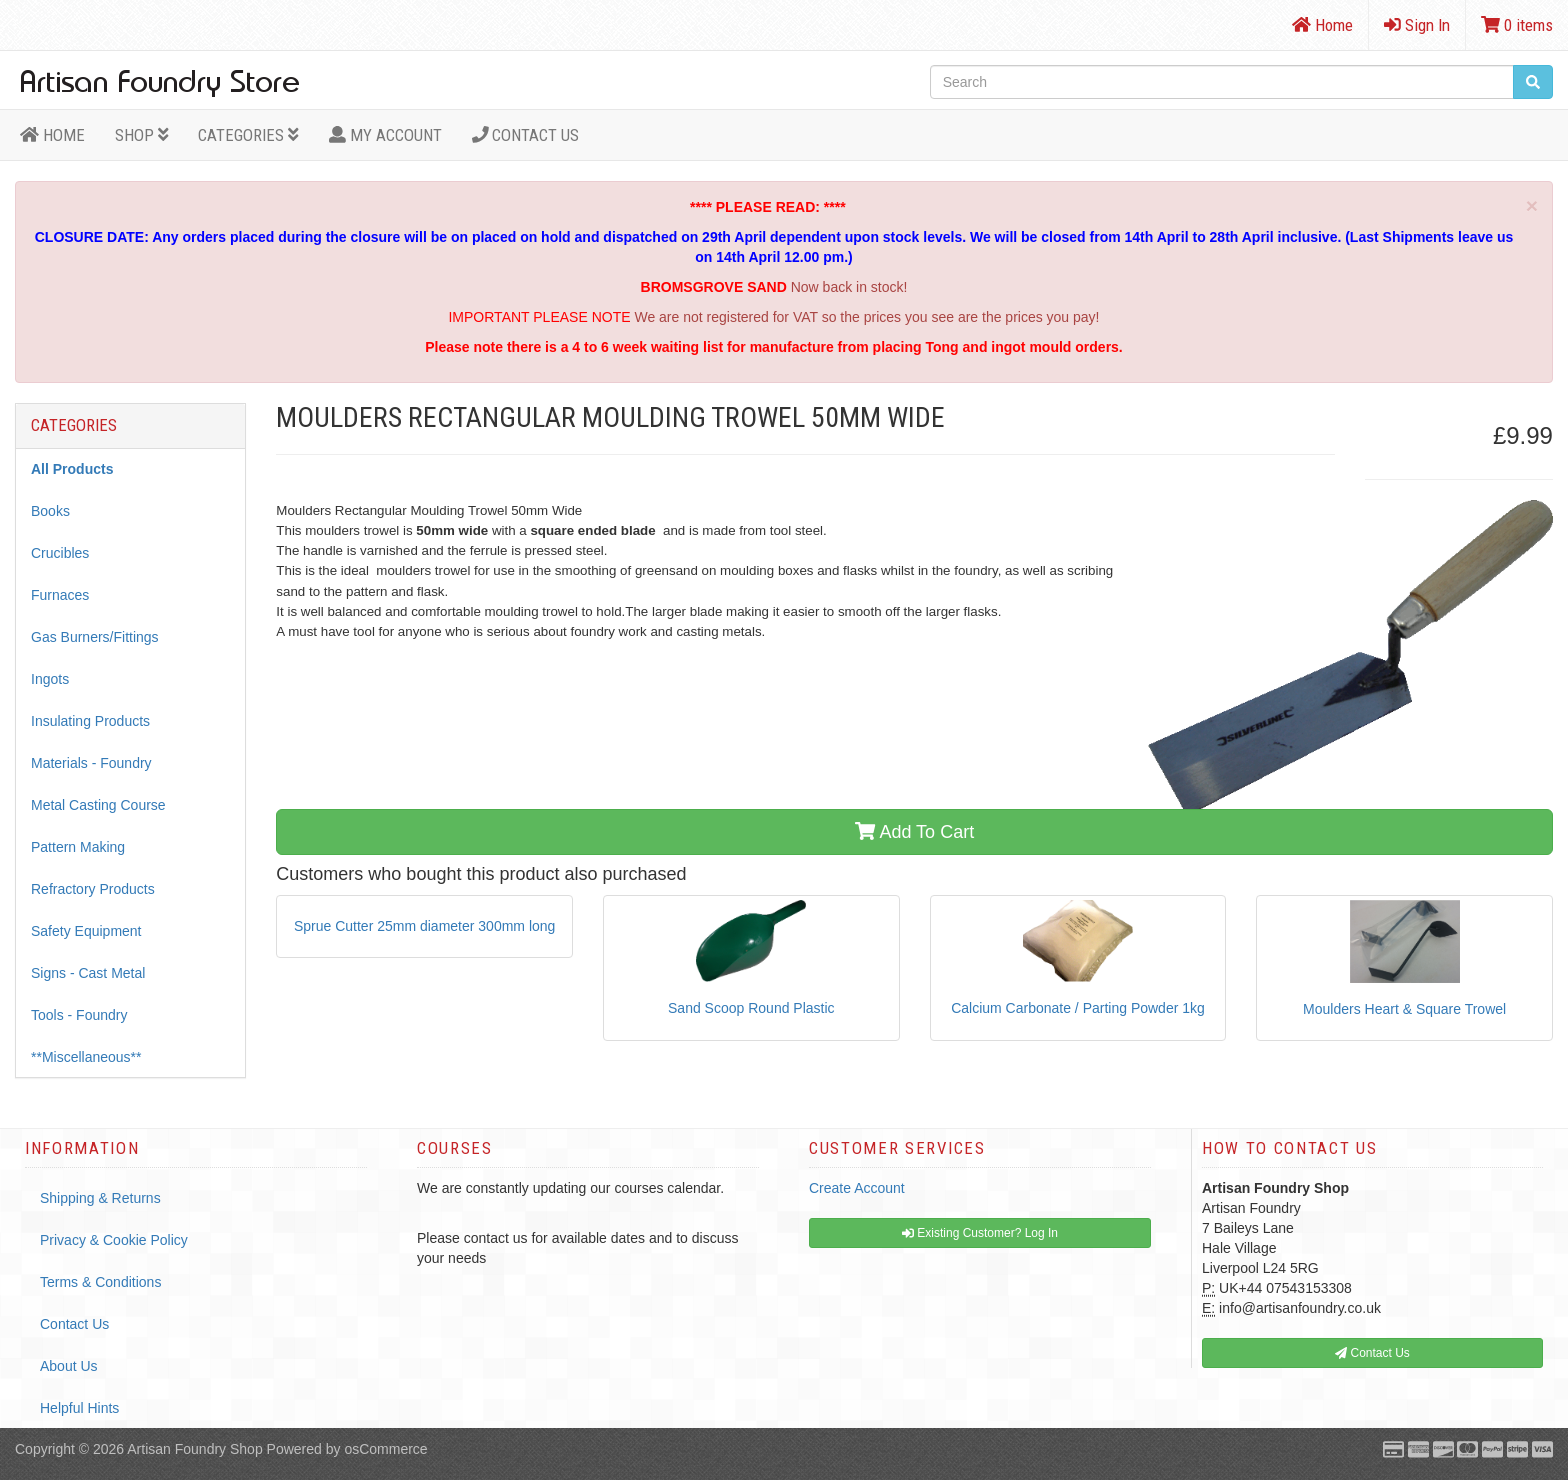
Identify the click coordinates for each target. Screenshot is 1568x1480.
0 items (1517, 25)
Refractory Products (93, 889)
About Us (69, 1366)
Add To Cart (914, 832)
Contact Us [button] (1372, 1353)
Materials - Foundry (91, 763)
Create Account (857, 1188)
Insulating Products (90, 721)
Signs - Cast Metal (88, 973)
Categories (248, 135)
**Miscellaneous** (86, 1057)
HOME (52, 135)
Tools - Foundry (79, 1015)
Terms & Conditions (100, 1282)
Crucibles (60, 553)
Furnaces (60, 595)
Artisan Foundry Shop (194, 1449)
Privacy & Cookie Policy (114, 1240)
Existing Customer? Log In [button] (980, 1233)
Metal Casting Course (98, 805)
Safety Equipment (86, 931)
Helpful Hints (79, 1408)
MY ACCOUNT (385, 135)
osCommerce (385, 1449)
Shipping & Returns (100, 1198)
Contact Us (526, 135)
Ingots (50, 679)
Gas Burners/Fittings (95, 637)
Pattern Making (78, 847)
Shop (142, 135)
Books (50, 511)
